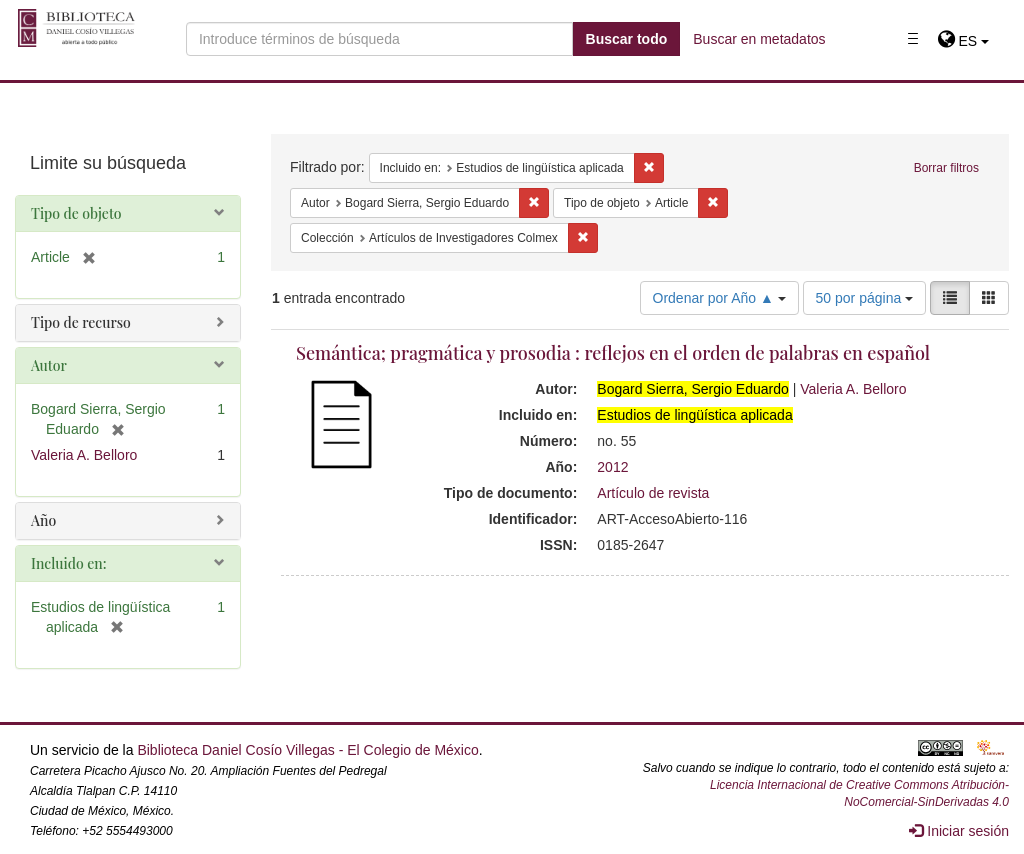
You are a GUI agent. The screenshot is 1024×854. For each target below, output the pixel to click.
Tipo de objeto (76, 213)
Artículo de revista (653, 493)
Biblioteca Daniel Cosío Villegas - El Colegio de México (307, 750)
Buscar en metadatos (759, 39)
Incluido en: (68, 563)
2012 (612, 467)
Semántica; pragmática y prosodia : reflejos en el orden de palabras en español (613, 353)
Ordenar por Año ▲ (719, 298)
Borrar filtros (946, 168)
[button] (963, 41)
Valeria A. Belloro (853, 389)
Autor (49, 365)
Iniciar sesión (959, 831)
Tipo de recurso (81, 322)
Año (43, 520)
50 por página (865, 298)
